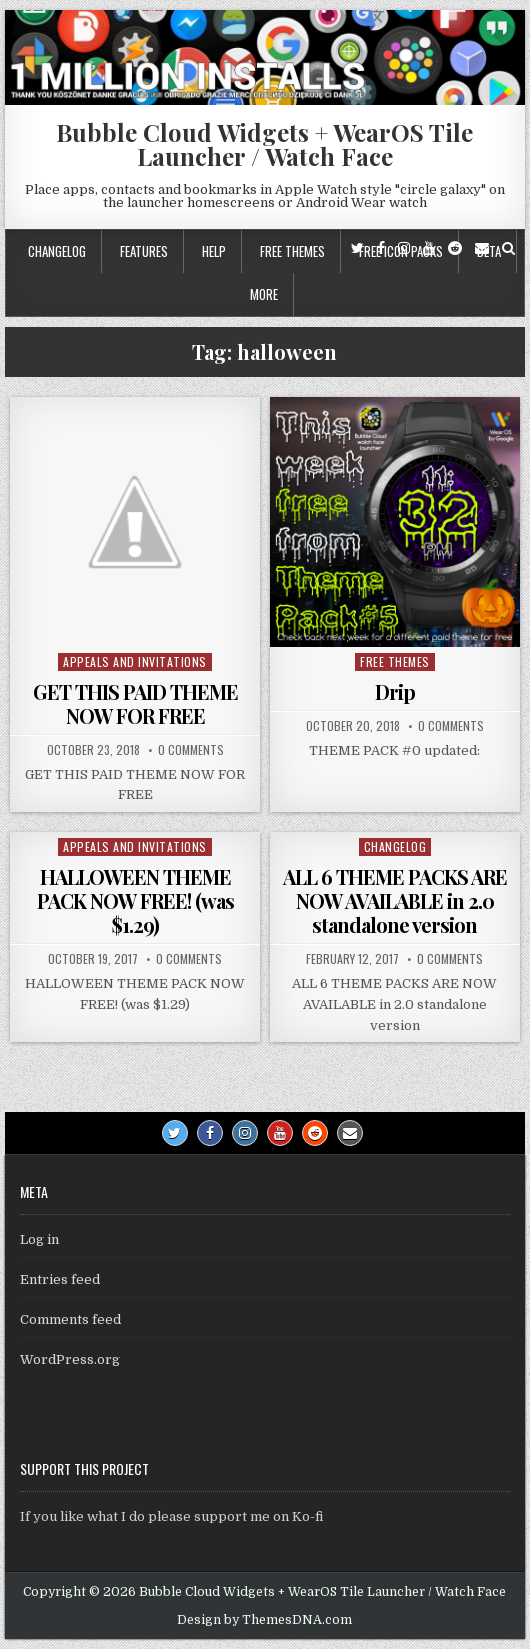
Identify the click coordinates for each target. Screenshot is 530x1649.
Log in (39, 1239)
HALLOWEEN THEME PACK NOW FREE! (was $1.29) (135, 900)
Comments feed (70, 1319)
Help (214, 251)
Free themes (292, 251)
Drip (395, 691)
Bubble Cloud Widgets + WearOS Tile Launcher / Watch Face (264, 144)
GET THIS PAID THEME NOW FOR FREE (135, 703)
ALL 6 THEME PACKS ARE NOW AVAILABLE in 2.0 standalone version (395, 900)
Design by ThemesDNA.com (264, 1620)
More (264, 294)
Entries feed (60, 1279)
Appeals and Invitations (135, 661)
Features (144, 251)
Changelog (57, 251)
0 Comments (191, 750)
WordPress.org (70, 1359)
